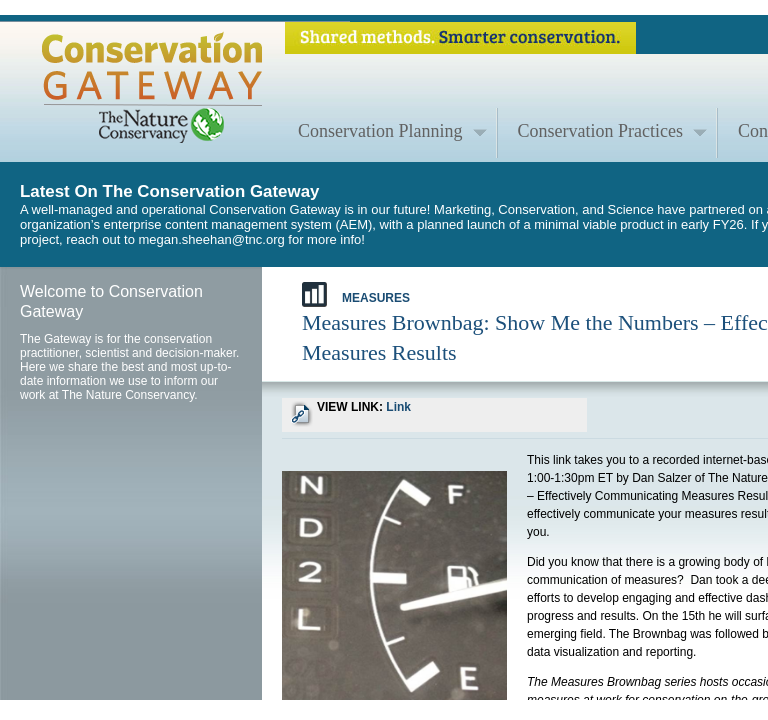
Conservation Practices (600, 131)
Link (398, 407)
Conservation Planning (380, 131)
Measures (356, 294)
